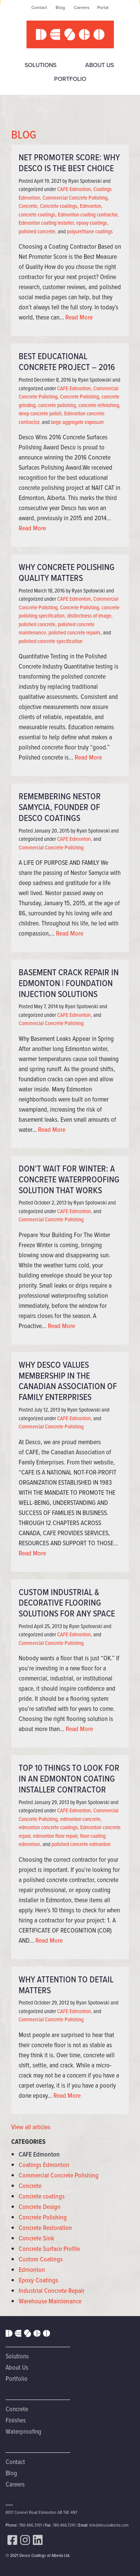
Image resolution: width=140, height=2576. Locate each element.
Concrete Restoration (45, 2228)
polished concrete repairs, (75, 632)
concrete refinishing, (99, 405)
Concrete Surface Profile (49, 2249)
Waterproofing (23, 2431)
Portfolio (70, 79)
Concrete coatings (42, 2196)
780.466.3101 (30, 2525)
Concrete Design (39, 2207)
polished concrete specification (51, 641)
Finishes (16, 2420)
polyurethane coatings (90, 231)
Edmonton (32, 2270)
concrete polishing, (57, 405)
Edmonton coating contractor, (88, 214)
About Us (99, 65)
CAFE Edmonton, (74, 189)
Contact (39, 7)
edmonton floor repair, (56, 1836)
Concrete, (29, 206)
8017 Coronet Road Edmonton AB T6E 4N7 (41, 2512)
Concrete (30, 2186)
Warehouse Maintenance (50, 2301)
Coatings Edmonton (44, 2165)
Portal (103, 7)
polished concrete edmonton (81, 1844)
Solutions (40, 65)
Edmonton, (91, 206)
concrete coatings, (38, 214)
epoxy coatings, (92, 223)
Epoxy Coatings (38, 2280)
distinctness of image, (90, 616)
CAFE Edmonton (39, 2154)
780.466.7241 (64, 2525)
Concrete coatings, (59, 206)
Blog (60, 7)
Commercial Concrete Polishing (51, 847)
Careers (82, 7)
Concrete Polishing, (80, 397)
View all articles (30, 2127)
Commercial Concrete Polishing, (76, 198)
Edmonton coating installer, (47, 223)
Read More (79, 317)
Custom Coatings (41, 2259)
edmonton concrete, (81, 1819)
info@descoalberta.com (108, 2525)
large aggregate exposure (77, 422)
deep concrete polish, (41, 413)
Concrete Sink (36, 2238)
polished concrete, (38, 231)
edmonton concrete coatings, (49, 1827)
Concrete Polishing (43, 2217)
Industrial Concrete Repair (51, 2290)
